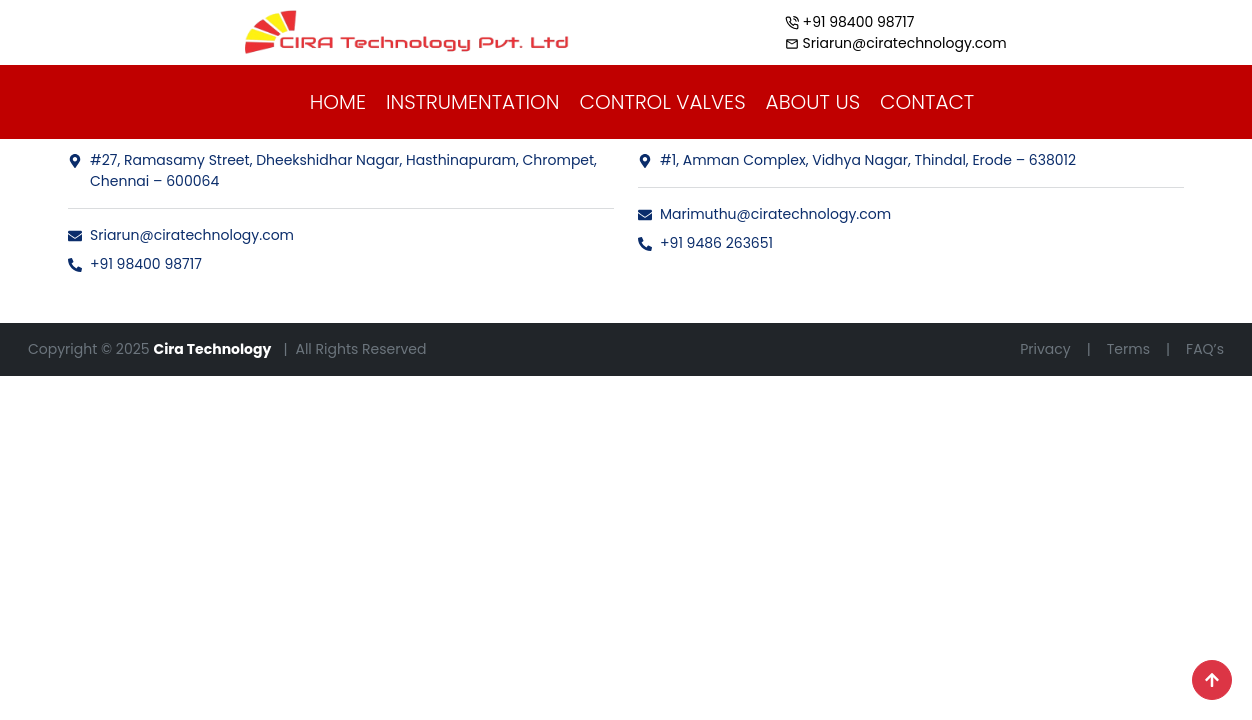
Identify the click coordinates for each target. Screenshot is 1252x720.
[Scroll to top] (1212, 680)
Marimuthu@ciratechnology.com (764, 214)
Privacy (1045, 349)
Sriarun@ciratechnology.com (181, 235)
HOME (338, 102)
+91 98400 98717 (135, 264)
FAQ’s (1205, 349)
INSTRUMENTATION (473, 102)
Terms (1128, 349)
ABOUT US (813, 102)
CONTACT (927, 102)
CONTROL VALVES (663, 102)
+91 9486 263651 (705, 243)
